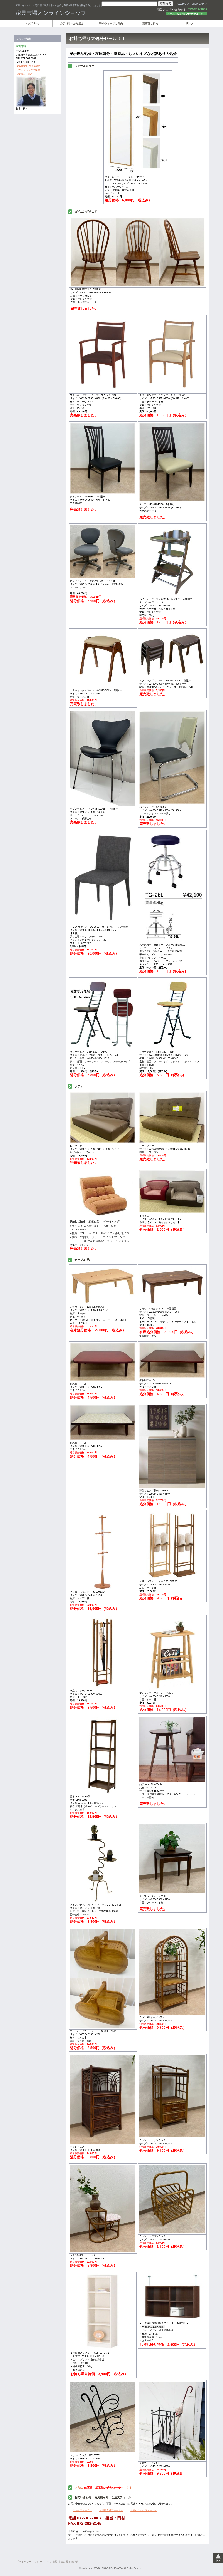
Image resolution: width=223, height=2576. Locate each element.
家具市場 (68, 13)
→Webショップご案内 (28, 70)
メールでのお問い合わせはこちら (186, 13)
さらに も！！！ (103, 2487)
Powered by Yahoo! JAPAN (191, 3)
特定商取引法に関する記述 (63, 2561)
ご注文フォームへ (82, 2510)
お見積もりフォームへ (111, 2510)
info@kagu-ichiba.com (28, 66)
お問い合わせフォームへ (143, 2510)
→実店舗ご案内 (24, 74)
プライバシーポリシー (29, 2561)
